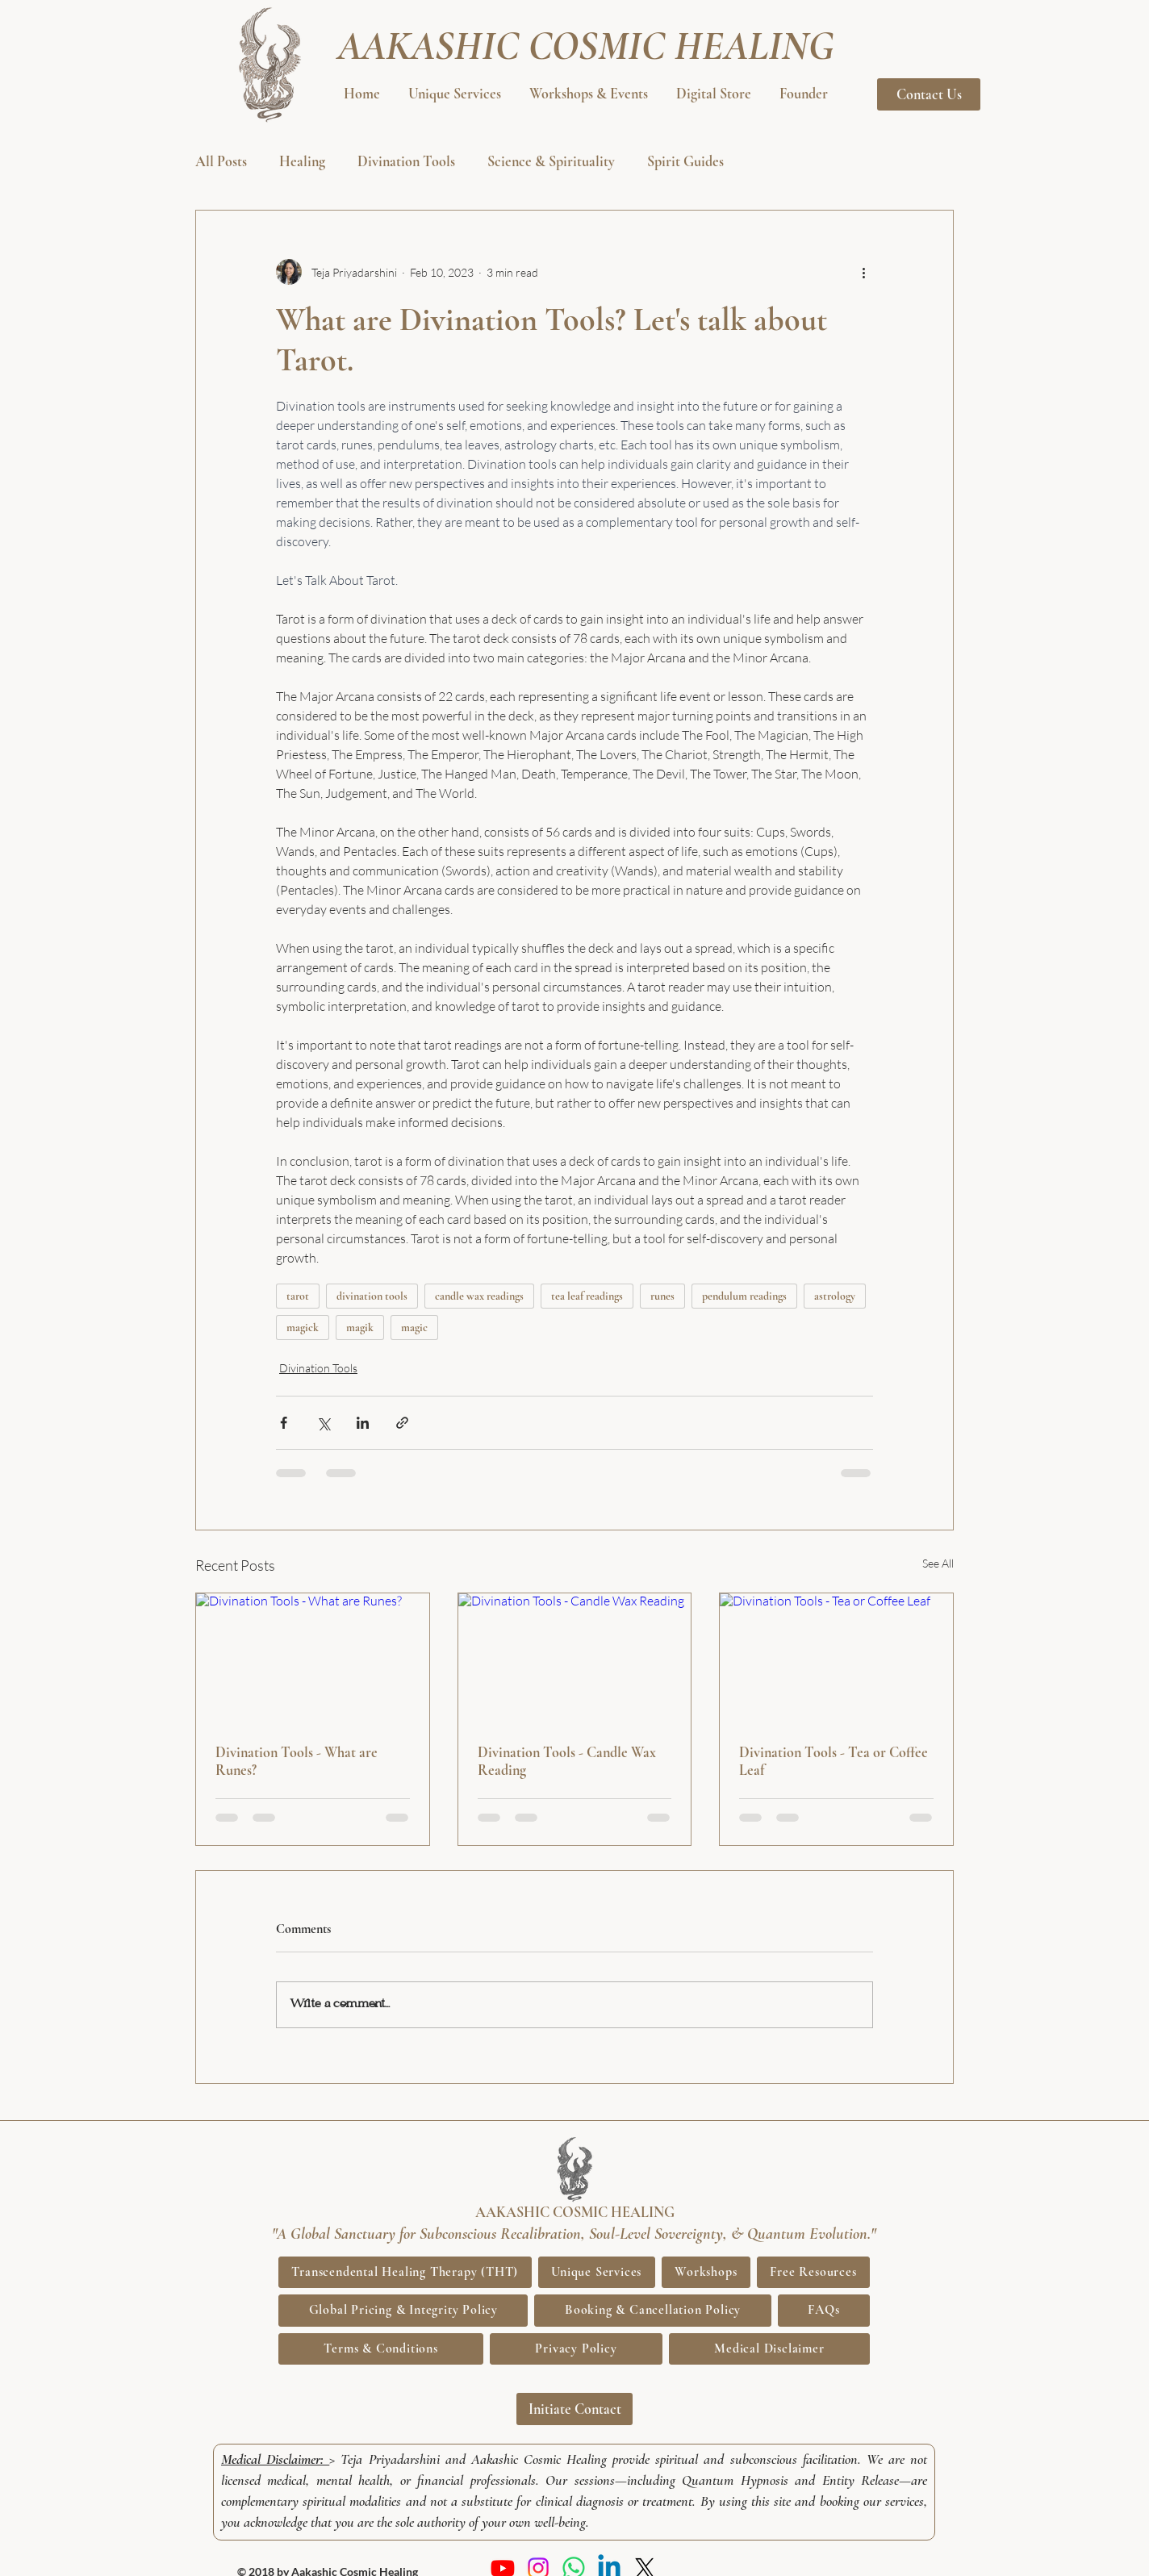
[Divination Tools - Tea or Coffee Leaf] (836, 1658)
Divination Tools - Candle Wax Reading (567, 1761)
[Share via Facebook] (283, 1422)
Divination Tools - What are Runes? (296, 1761)
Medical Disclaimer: (275, 2459)
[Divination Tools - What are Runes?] (312, 1658)
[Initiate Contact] (574, 2409)
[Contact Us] (928, 94)
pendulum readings (744, 1296)
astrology (834, 1296)
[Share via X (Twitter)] (323, 1422)
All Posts (221, 161)
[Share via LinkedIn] (362, 1422)
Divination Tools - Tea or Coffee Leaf (833, 1761)
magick (302, 1327)
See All (938, 1563)
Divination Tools (406, 161)
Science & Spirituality (551, 161)
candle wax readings (479, 1296)
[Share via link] (402, 1422)
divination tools (371, 1296)
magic (414, 1327)
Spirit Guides (685, 161)
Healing (302, 161)
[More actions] (863, 272)
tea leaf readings (587, 1296)
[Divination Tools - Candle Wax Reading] (574, 1658)
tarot (297, 1296)
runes (662, 1296)
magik (360, 1327)
